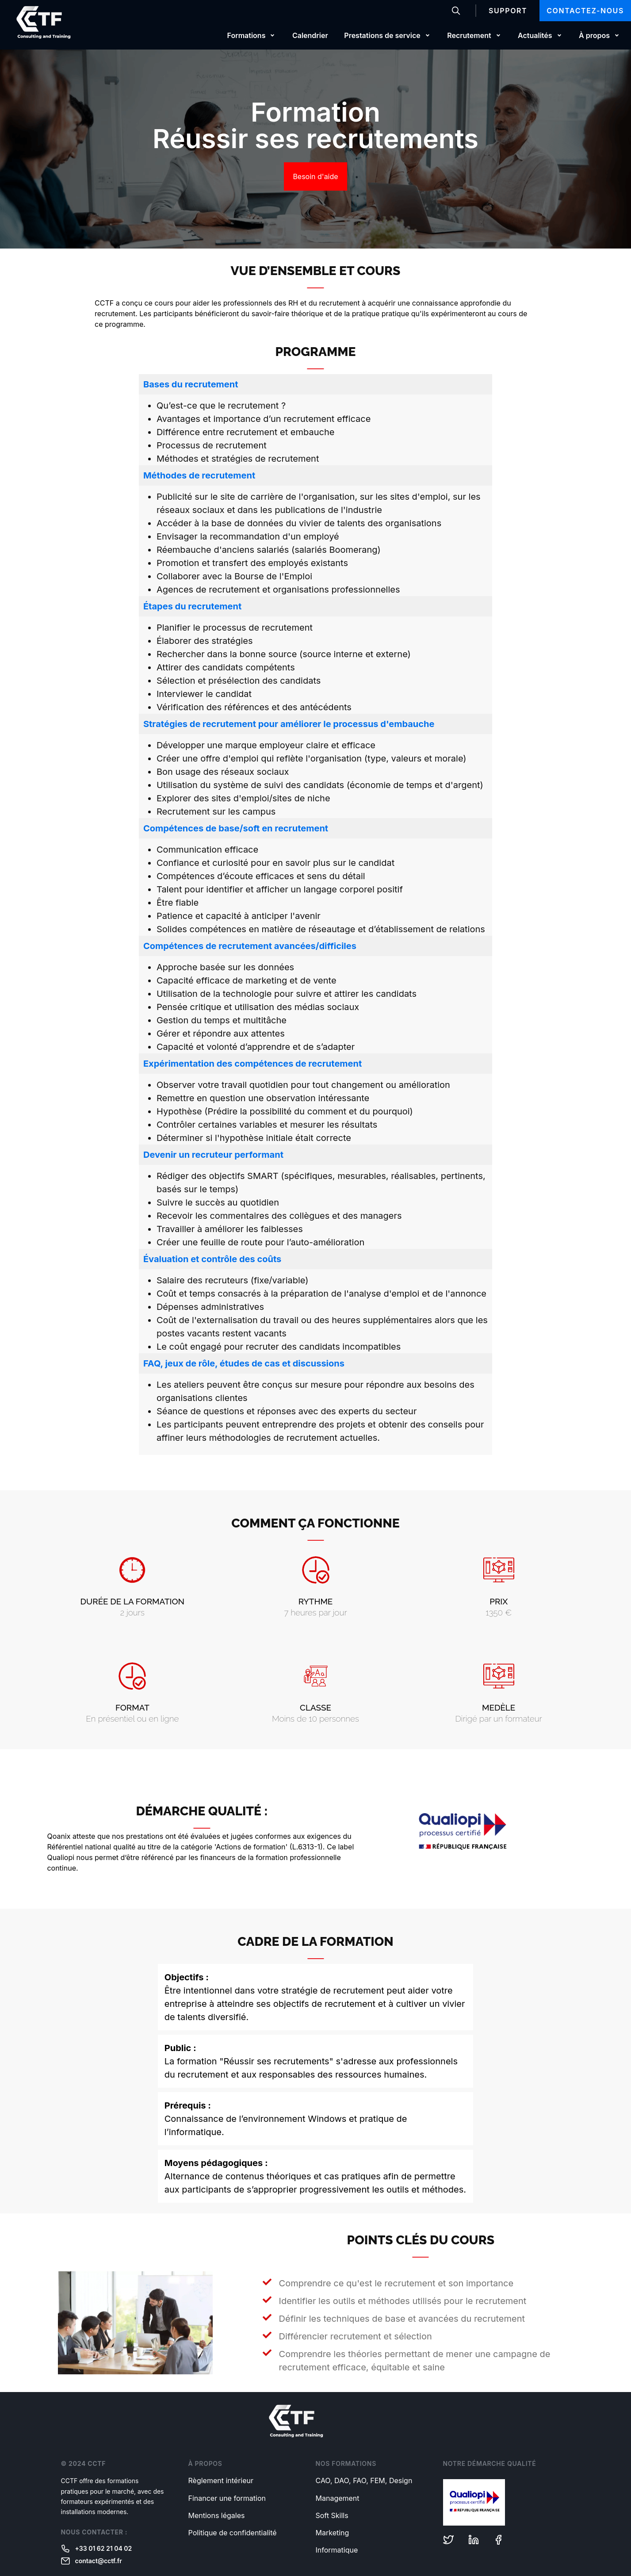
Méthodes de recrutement (199, 475)
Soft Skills (332, 2515)
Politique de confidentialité (232, 2532)
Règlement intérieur (221, 2480)
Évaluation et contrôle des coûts (212, 1259)
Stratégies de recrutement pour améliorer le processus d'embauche (289, 724)
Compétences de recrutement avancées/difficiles (249, 946)
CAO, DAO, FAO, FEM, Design (364, 2480)
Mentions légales (216, 2515)
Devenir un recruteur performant (213, 1154)
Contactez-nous (585, 10)
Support (508, 10)
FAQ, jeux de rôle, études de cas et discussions (243, 1363)
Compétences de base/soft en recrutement (235, 828)
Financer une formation (227, 2498)
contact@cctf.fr (91, 2561)
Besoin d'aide (315, 176)
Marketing (332, 2532)
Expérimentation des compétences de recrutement (252, 1063)
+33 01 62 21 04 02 (96, 2548)
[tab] (315, 384)
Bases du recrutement (190, 384)
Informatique (337, 2549)
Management (337, 2498)
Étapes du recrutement (192, 606)
